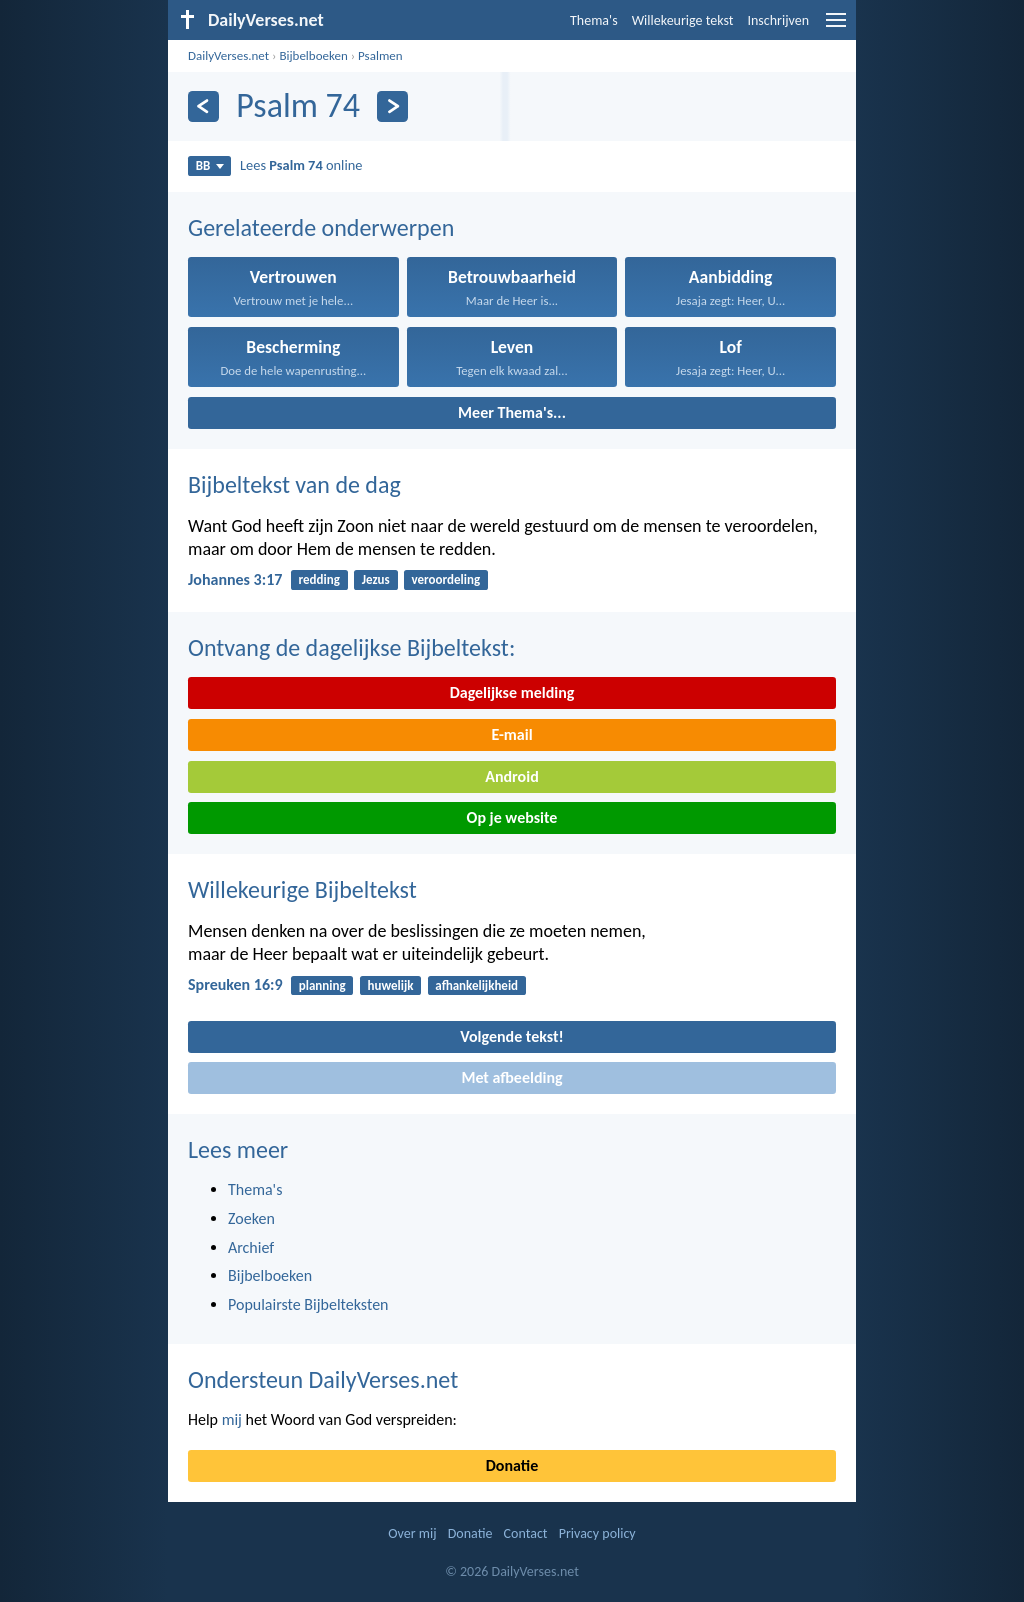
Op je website (512, 817)
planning (322, 985)
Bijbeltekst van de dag (294, 484)
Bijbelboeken (313, 55)
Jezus (376, 579)
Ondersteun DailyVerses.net (323, 1379)
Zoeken (251, 1218)
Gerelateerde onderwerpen (321, 227)
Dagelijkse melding (512, 692)
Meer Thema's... (512, 412)
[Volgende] (392, 106)
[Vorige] (203, 106)
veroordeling (446, 579)
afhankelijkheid (476, 985)
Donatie (512, 1465)
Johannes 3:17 (235, 579)
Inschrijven (778, 20)
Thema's (594, 20)
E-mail (511, 734)
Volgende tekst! (511, 1036)
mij (232, 1419)
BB (210, 165)
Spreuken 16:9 (235, 984)
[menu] (836, 27)
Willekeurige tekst (683, 20)
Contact (526, 1533)
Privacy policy (597, 1533)
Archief (251, 1247)
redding (319, 579)
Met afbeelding (511, 1077)
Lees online (301, 165)
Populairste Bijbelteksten (308, 1304)
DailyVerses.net (228, 55)
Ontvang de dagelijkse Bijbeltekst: (351, 647)
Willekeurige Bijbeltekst (302, 889)
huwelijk (390, 985)
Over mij (412, 1533)
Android (511, 776)
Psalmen (380, 55)
